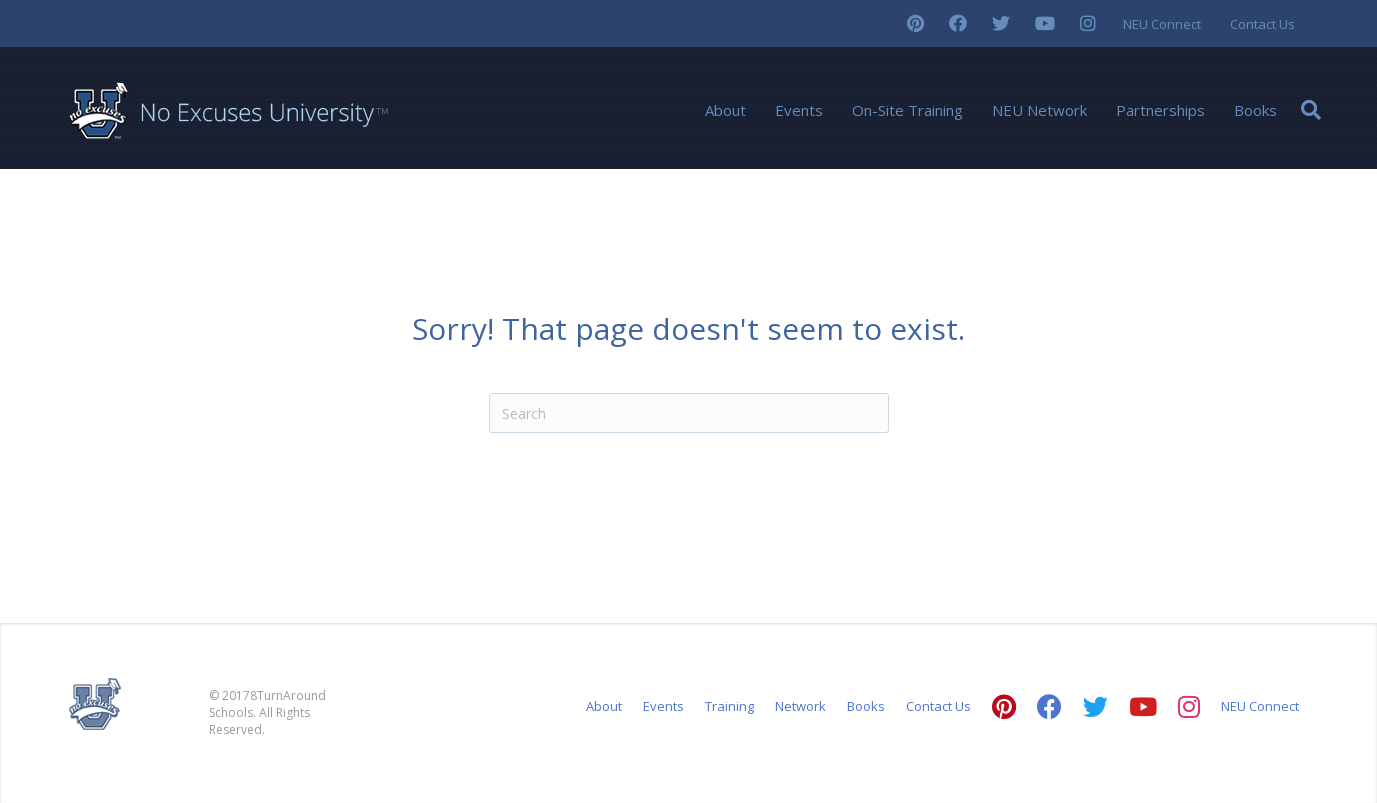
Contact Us (1262, 24)
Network (800, 706)
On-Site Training (907, 110)
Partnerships (1160, 110)
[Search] (1311, 110)
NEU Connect (1162, 24)
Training (729, 706)
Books (1255, 110)
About (725, 110)
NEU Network (1039, 110)
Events (799, 110)
